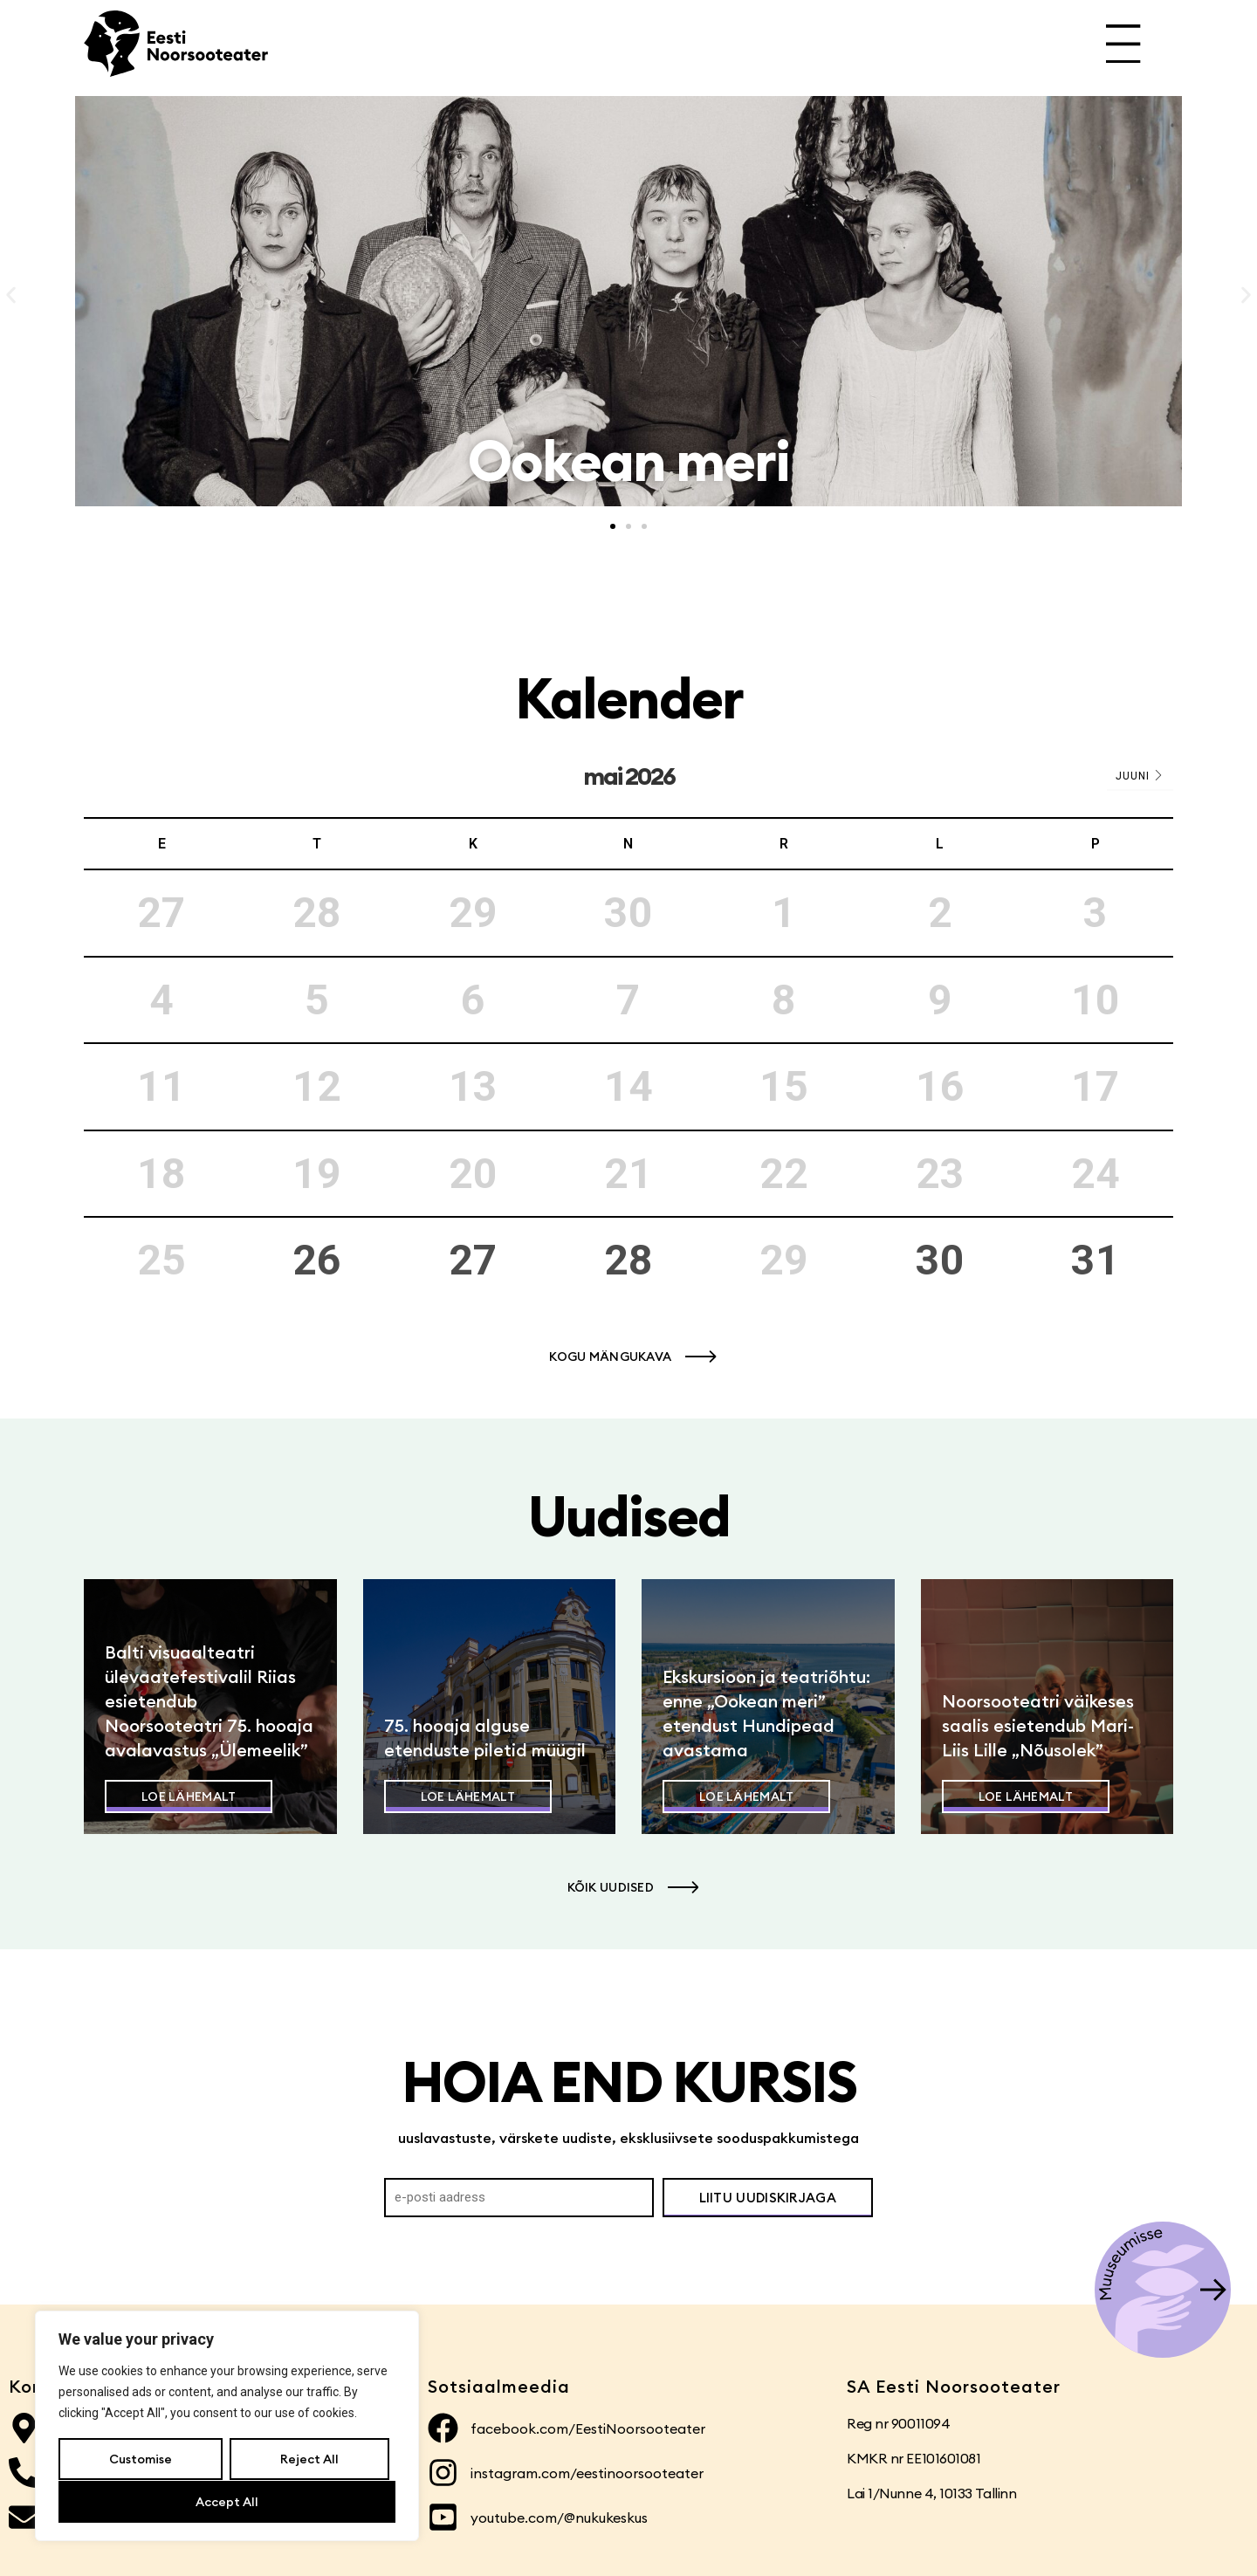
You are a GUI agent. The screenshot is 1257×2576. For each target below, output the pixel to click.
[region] (227, 2426)
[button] (11, 295)
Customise (140, 2460)
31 (1095, 1260)
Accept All (227, 2502)
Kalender (629, 698)
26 (316, 1260)
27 (473, 1260)
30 (940, 1260)
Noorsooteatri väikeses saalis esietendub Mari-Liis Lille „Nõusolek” (1038, 1725)
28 (628, 1260)
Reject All (308, 2460)
